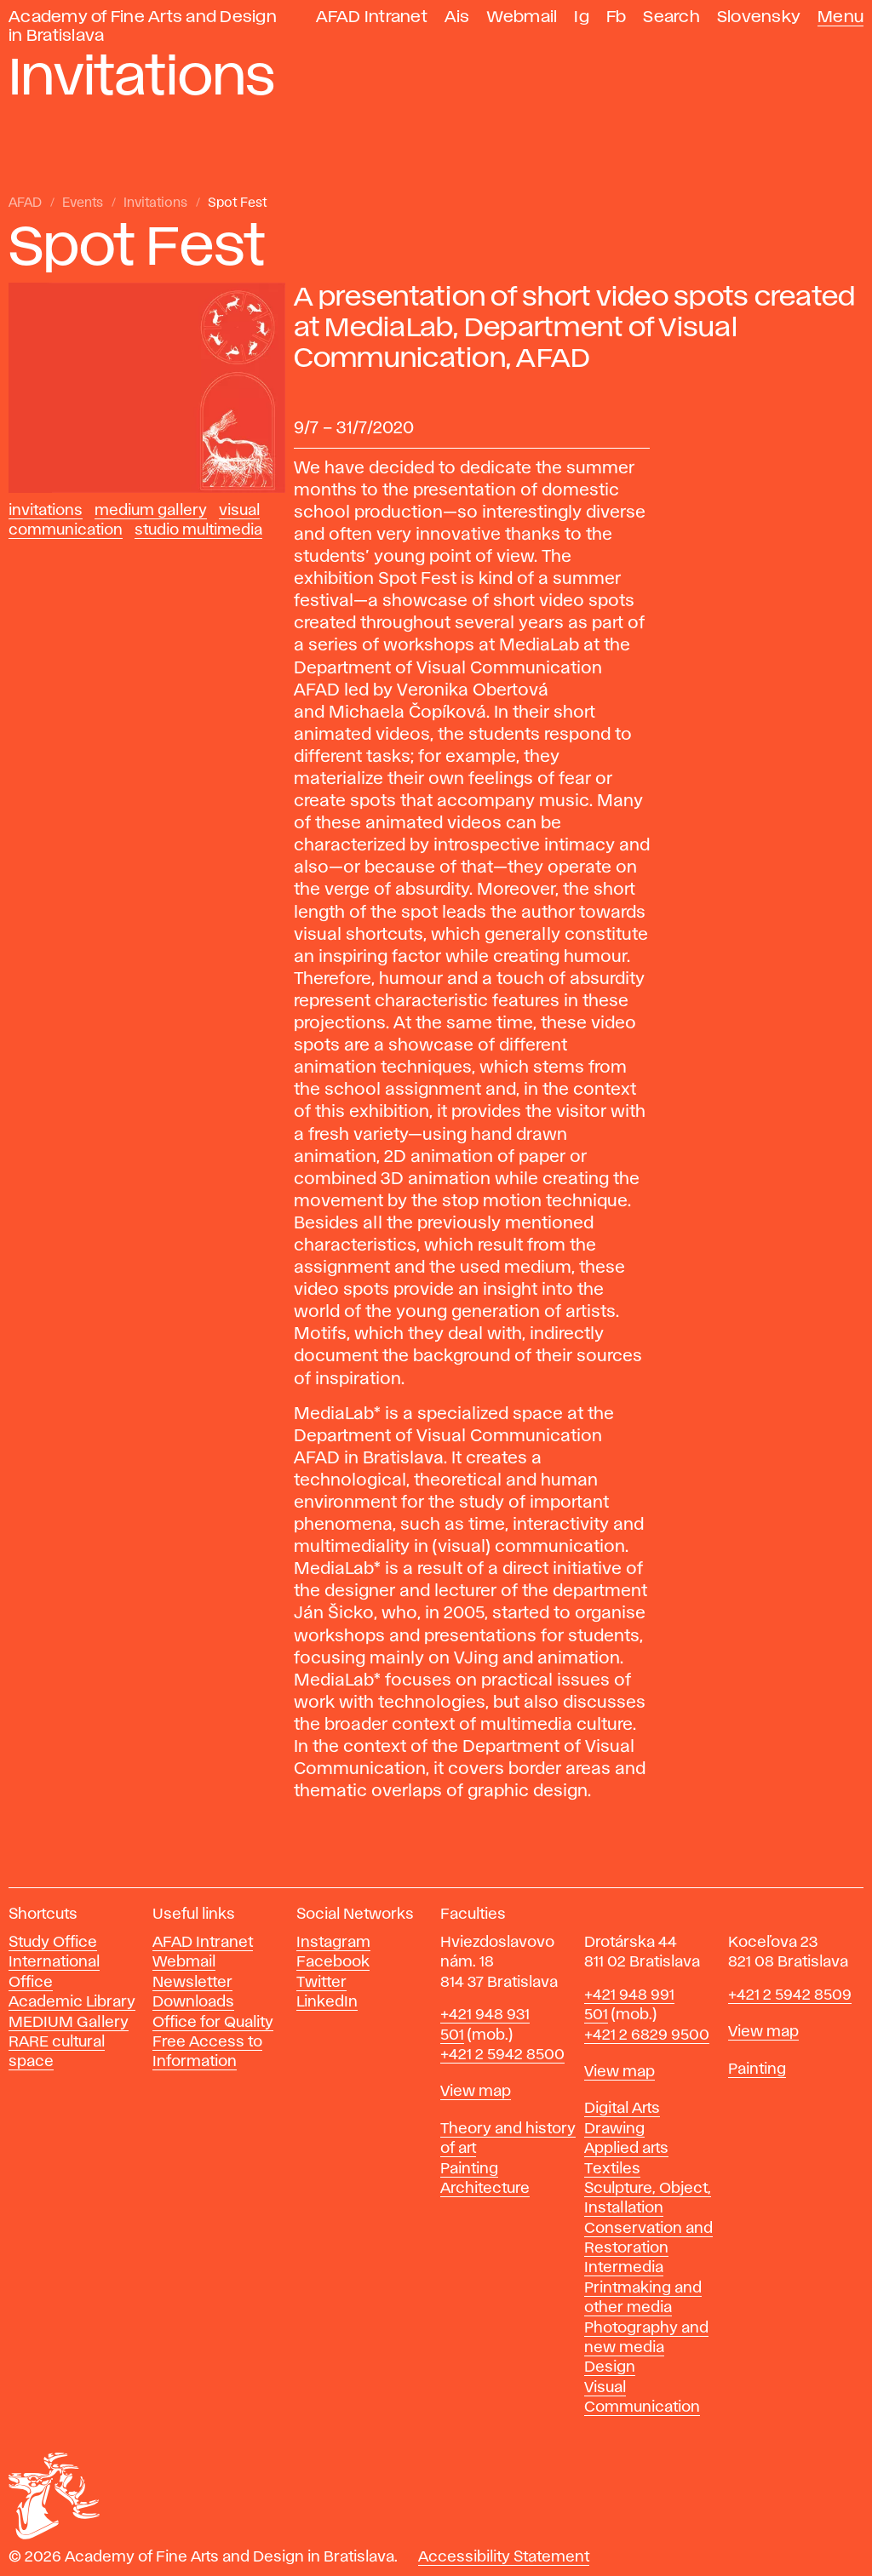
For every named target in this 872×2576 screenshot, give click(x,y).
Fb (616, 17)
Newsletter (192, 1982)
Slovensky (758, 17)
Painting (469, 2169)
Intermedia (623, 2268)
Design (609, 2367)
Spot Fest (237, 203)
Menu (840, 17)
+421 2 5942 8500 (502, 2055)
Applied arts (626, 2148)
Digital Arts (622, 2108)
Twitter (321, 1982)
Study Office (53, 1942)
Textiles (612, 2169)
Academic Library (72, 2002)
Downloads (193, 2002)
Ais (457, 17)
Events (82, 203)
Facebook (333, 1962)
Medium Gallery (151, 511)
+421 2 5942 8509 (790, 1995)
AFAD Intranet (371, 17)
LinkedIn (327, 2002)
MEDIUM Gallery (69, 2022)
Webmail (522, 17)
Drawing (614, 2129)
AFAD (25, 203)
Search (671, 17)
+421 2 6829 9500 (646, 2035)
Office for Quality (212, 2022)
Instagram (333, 1942)
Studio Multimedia (198, 530)
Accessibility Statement (503, 2557)
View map (475, 2091)
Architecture (485, 2188)
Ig (581, 17)
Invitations (155, 203)
